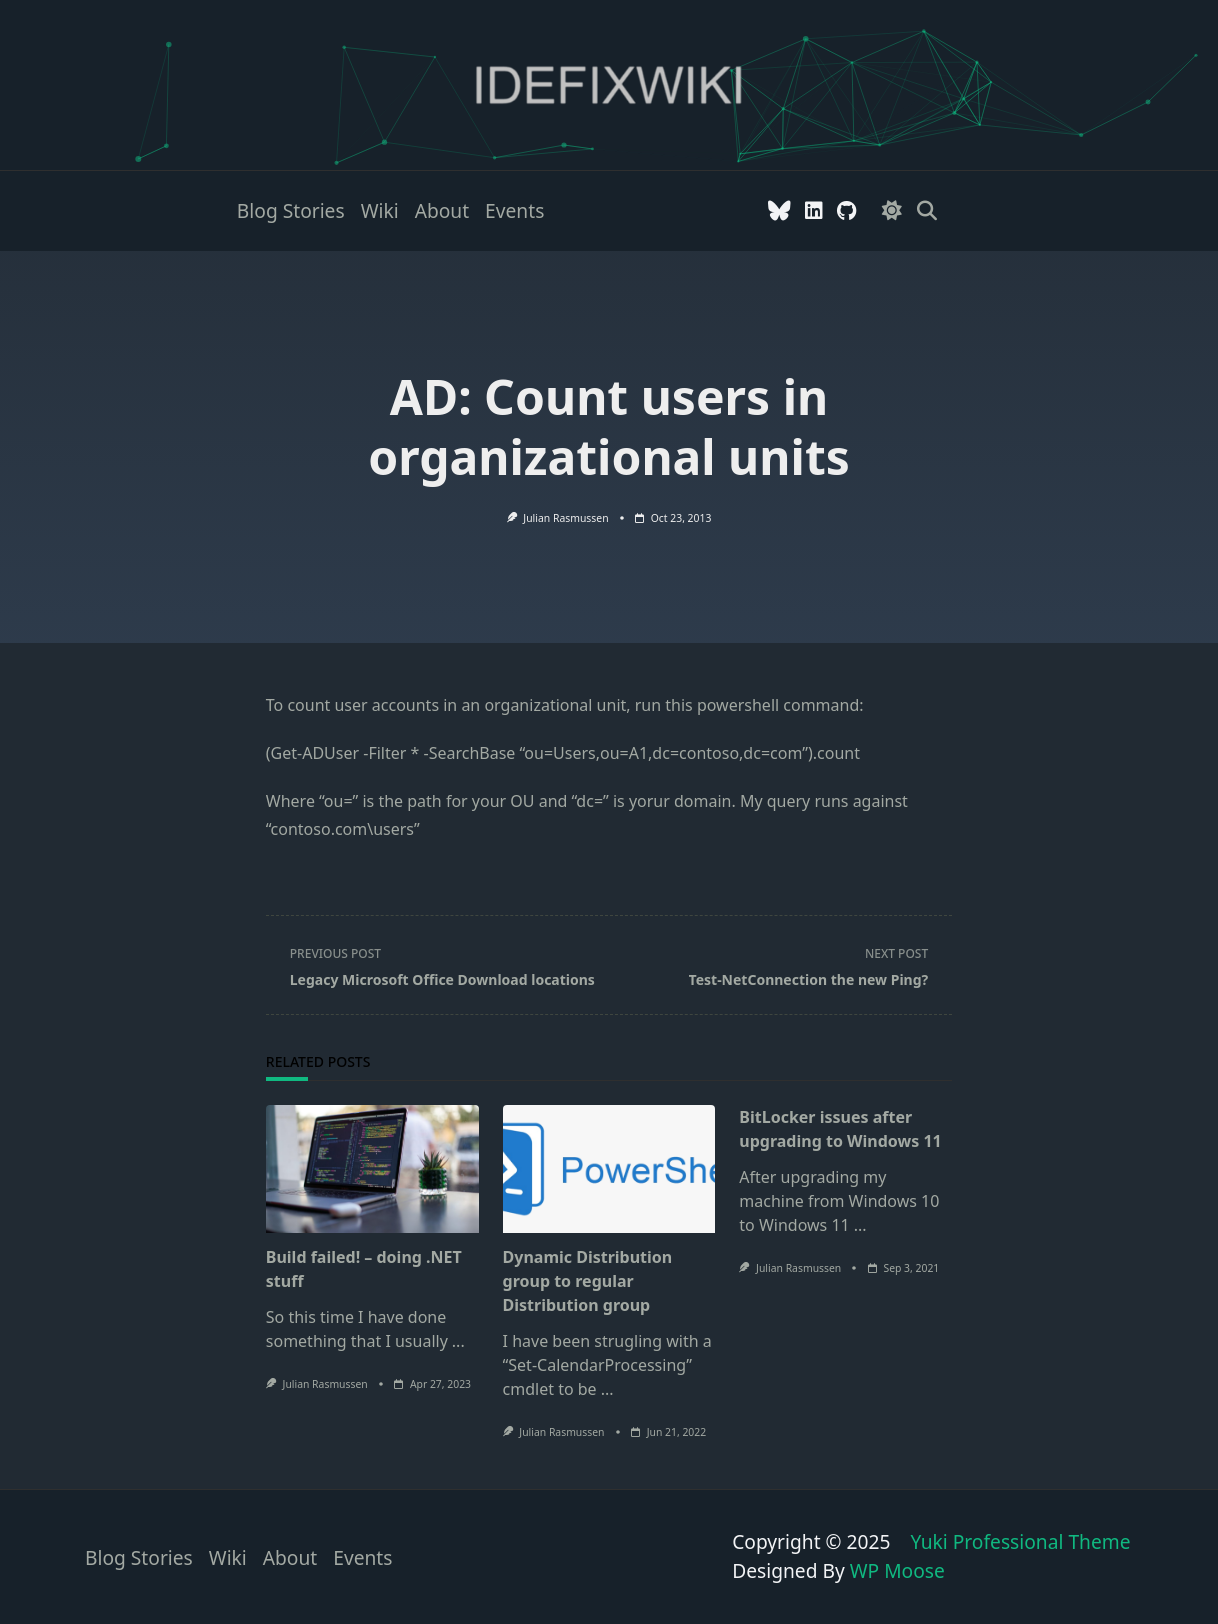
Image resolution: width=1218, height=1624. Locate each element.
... (458, 1341)
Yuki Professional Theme (1020, 1541)
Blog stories (291, 210)
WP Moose (897, 1570)
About (442, 210)
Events (514, 210)
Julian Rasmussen (565, 518)
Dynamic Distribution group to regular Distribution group (588, 1281)
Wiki (380, 210)
